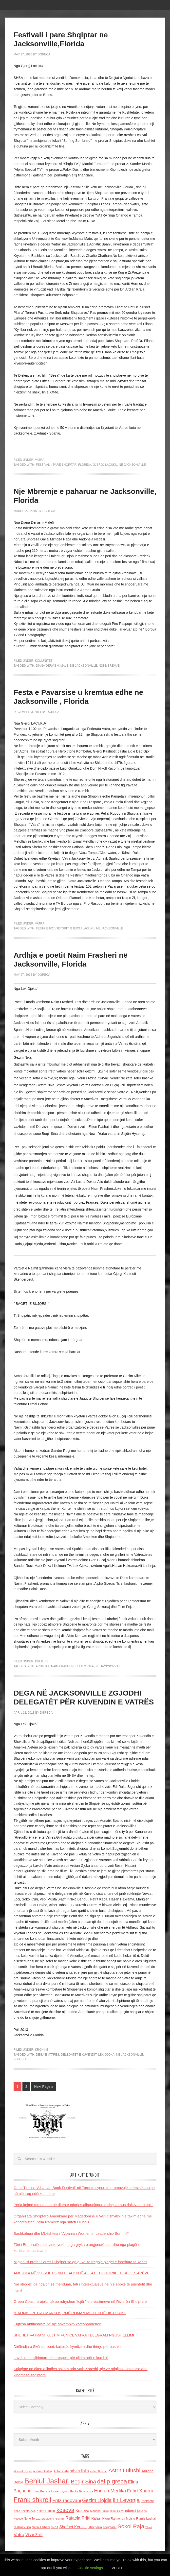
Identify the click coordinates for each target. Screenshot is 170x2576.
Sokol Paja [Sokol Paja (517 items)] (130, 2526)
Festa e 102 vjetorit (52, 928)
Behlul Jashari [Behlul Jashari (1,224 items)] (47, 2481)
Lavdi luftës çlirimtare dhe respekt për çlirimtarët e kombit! (61, 2358)
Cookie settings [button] (90, 2568)
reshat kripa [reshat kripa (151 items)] (22, 2527)
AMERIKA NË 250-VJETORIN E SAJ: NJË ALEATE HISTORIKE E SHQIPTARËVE (82, 2273)
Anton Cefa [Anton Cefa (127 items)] (61, 2471)
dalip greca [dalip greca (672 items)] (112, 2481)
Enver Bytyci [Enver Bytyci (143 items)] (60, 2491)
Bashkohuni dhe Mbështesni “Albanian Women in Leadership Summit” (71, 2233)
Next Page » (43, 2087)
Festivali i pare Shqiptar (56, 464)
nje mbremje (109, 665)
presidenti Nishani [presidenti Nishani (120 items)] (52, 2518)
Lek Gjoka (85, 1666)
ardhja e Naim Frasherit (56, 1666)
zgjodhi (20, 2059)
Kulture (42, 1661)
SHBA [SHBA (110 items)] (54, 2527)
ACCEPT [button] (118, 2568)
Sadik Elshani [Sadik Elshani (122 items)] (41, 2527)
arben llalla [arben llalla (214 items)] (79, 2471)
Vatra (39, 460)
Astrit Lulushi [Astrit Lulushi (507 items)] (124, 2470)
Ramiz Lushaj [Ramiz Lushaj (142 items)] (146, 2518)
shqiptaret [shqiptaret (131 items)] (109, 2527)
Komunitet (44, 660)
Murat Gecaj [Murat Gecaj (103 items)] (117, 2510)
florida (84, 464)
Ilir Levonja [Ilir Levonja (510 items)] (126, 2500)
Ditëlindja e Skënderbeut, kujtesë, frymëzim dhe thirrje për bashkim (68, 2346)
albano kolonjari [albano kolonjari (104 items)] (23, 2471)
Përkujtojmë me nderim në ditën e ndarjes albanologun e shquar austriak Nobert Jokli (83, 2205)
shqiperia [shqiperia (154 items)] (95, 2527)
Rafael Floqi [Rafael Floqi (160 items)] (100, 2518)
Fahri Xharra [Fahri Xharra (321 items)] (140, 2490)
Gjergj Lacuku (105, 464)
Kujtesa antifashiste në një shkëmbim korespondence (57, 2324)
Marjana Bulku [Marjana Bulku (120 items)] (99, 2510)
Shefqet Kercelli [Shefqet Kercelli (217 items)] (73, 2527)
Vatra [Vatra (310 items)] (19, 2534)
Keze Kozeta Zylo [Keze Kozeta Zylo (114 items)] (25, 2510)
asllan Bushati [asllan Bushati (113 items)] (98, 2471)
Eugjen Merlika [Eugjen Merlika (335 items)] (110, 2490)
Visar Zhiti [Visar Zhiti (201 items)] (34, 2535)
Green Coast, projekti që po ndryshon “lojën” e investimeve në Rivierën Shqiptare (80, 2301)
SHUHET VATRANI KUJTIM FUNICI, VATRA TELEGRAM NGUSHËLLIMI (74, 2335)
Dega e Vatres (47, 2054)
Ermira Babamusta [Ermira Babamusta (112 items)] (81, 2491)
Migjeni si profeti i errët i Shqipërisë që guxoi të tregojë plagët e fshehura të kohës (80, 2262)
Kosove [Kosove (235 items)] (82, 2510)
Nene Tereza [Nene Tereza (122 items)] (32, 2518)
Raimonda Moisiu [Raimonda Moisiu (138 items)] (123, 2518)
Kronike (41, 2049)
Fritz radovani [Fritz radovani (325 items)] (66, 2500)
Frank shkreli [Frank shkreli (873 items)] (32, 2499)
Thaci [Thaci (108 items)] (148, 2527)
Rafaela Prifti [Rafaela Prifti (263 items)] (77, 2518)
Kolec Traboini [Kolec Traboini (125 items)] (46, 2511)
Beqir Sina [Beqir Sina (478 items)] (83, 2482)
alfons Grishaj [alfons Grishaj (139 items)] (43, 2471)
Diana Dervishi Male (52, 665)
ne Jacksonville (132, 464)
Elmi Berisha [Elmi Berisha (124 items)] (42, 2491)
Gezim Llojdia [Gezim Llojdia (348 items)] (97, 2500)
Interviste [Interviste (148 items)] (147, 2501)
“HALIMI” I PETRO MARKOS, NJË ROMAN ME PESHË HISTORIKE (70, 2313)
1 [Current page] (18, 2087)
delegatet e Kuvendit (78, 2054)
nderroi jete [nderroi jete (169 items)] (134, 2511)
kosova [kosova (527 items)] (65, 2510)
